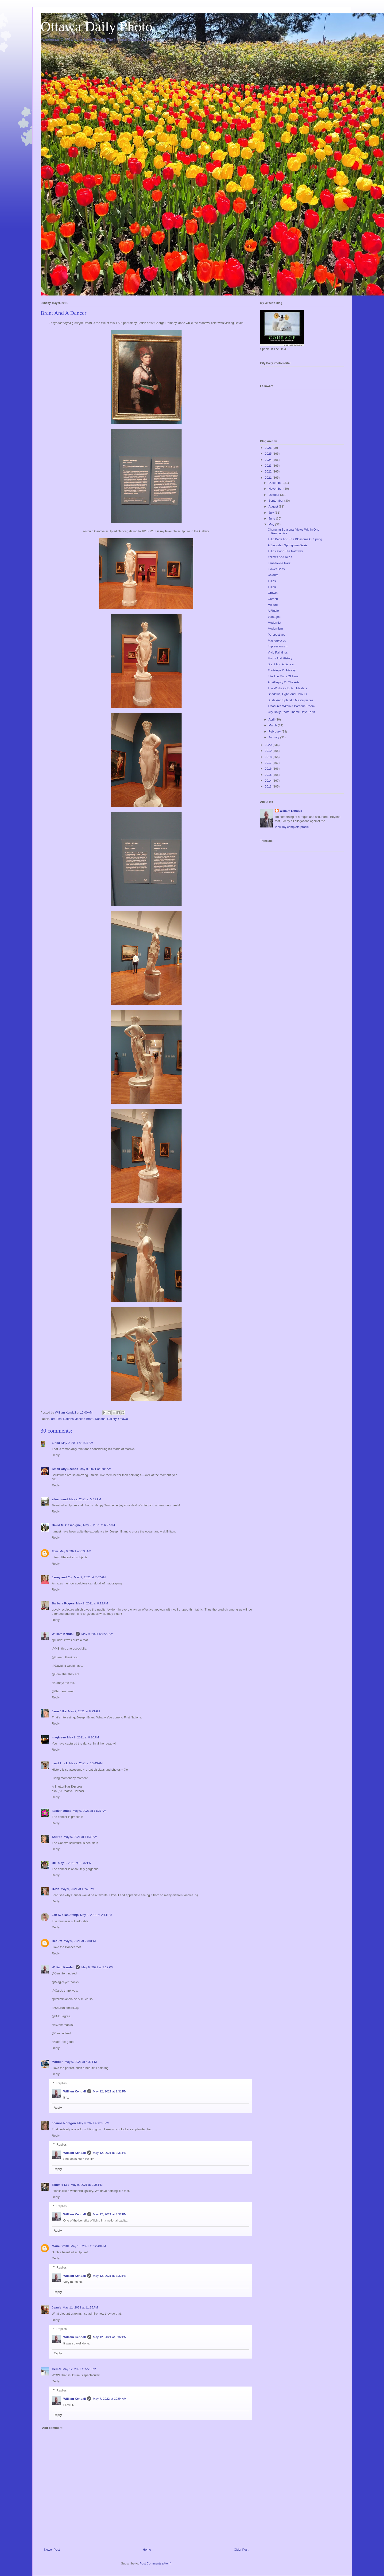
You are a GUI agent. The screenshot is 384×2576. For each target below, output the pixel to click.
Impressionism (277, 646)
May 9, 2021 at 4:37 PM (81, 2062)
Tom (55, 1551)
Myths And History (280, 658)
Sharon (57, 1837)
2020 (269, 745)
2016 (269, 768)
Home (147, 2549)
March (273, 725)
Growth (273, 593)
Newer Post (52, 2549)
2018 (269, 757)
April (271, 719)
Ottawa (123, 1419)
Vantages (274, 616)
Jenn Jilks (59, 1711)
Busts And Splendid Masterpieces (290, 700)
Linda (56, 1443)
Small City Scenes (65, 1469)
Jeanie (56, 2307)
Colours (273, 575)
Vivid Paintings (278, 652)
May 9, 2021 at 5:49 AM (85, 1499)
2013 (269, 786)
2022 (269, 471)
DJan (55, 1889)
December (275, 482)
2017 (269, 762)
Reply (56, 1455)
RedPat (57, 1941)
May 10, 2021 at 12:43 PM (88, 2246)
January (274, 737)
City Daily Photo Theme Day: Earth (291, 712)
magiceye (59, 1737)
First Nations (65, 1419)
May (271, 524)
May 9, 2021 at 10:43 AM (86, 1763)
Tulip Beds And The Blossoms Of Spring (295, 539)
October (274, 494)
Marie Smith (60, 2246)
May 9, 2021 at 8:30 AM (83, 1737)
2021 (269, 477)
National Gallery (106, 1419)
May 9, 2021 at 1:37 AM (77, 1443)
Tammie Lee (60, 2184)
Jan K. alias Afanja (65, 1915)
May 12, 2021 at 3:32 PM (109, 2214)
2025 (269, 453)
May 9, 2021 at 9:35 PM (87, 2184)
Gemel (56, 2369)
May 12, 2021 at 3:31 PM (109, 2091)
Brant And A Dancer (281, 664)
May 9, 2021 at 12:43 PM (77, 1889)
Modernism (275, 628)
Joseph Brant (84, 1419)
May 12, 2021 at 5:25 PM (79, 2369)
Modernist (274, 622)
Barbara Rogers (63, 1603)
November (275, 488)
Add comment (52, 2428)
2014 (269, 780)
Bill (54, 1863)
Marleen (57, 2062)
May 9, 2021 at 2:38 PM (80, 1941)
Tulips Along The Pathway (285, 551)
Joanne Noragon (64, 2123)
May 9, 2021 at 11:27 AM (89, 1810)
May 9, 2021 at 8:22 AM (97, 1634)
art (53, 1419)
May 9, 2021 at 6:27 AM (99, 1525)
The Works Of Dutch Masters (287, 688)
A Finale (273, 610)
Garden (273, 599)
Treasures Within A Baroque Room (291, 706)
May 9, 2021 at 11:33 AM (80, 1837)
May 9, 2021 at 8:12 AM (92, 1603)
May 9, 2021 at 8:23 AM (84, 1711)
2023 (269, 465)
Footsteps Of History (281, 670)
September (276, 500)
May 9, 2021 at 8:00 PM (93, 2123)
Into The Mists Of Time (283, 676)
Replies (61, 2083)
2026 (269, 447)
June (272, 518)
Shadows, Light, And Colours (287, 694)
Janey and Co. (62, 1577)
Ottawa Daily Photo (97, 26)
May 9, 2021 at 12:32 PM (75, 1863)
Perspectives (276, 634)
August (273, 506)
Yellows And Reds (280, 557)
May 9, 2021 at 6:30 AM (75, 1551)
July (271, 512)
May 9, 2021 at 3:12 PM (97, 1967)
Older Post (241, 2549)
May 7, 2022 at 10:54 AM (109, 2398)
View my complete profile (292, 827)
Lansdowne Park (279, 563)
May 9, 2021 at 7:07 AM (90, 1577)
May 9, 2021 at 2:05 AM (96, 1469)
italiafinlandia (61, 1810)
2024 (269, 459)
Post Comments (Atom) (155, 2563)
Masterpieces (277, 640)
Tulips (272, 581)
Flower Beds (276, 569)
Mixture (273, 605)
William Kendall (63, 1634)
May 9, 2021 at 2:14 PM (96, 1915)
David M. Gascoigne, (67, 1525)
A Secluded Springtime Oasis (287, 545)
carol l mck (60, 1763)
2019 (269, 750)
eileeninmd (60, 1499)
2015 (269, 774)
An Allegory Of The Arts (283, 682)
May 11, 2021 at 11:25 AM (80, 2307)
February (275, 731)
